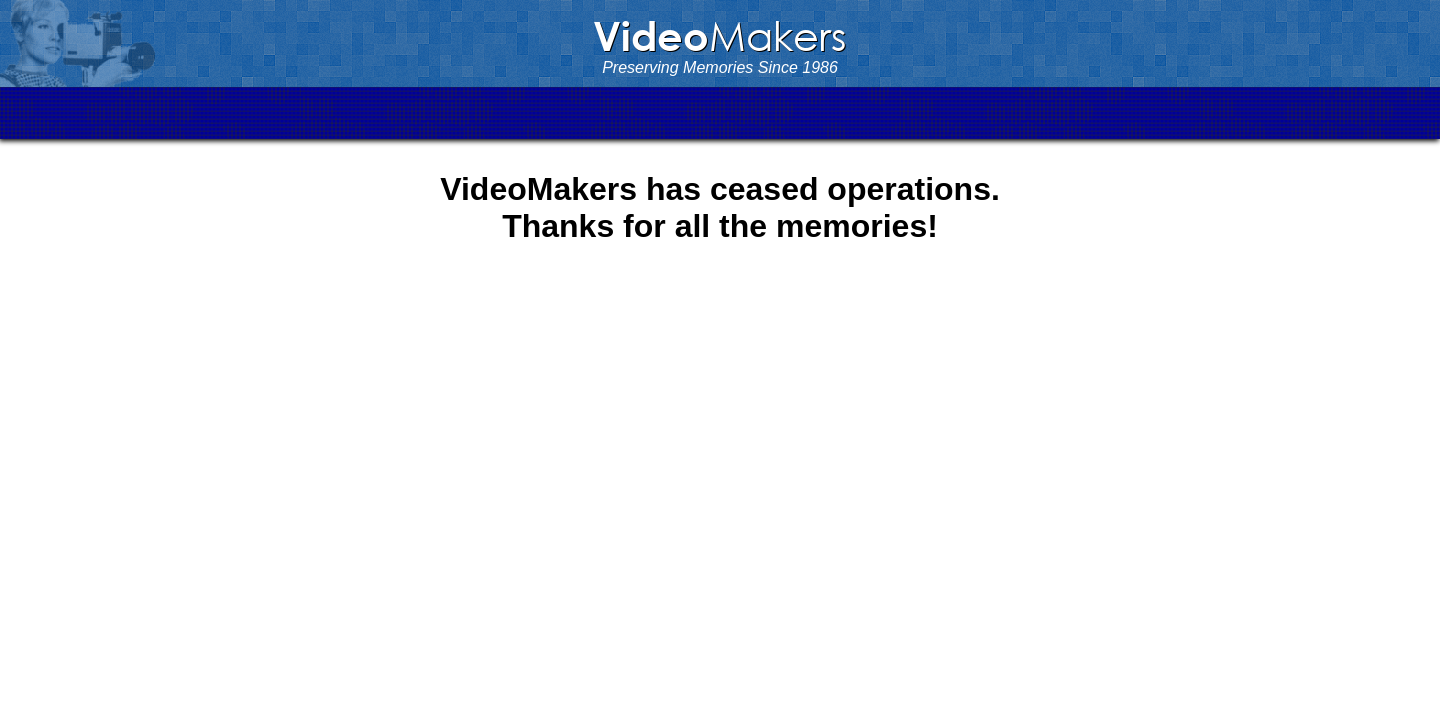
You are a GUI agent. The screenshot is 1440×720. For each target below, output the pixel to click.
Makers (720, 34)
